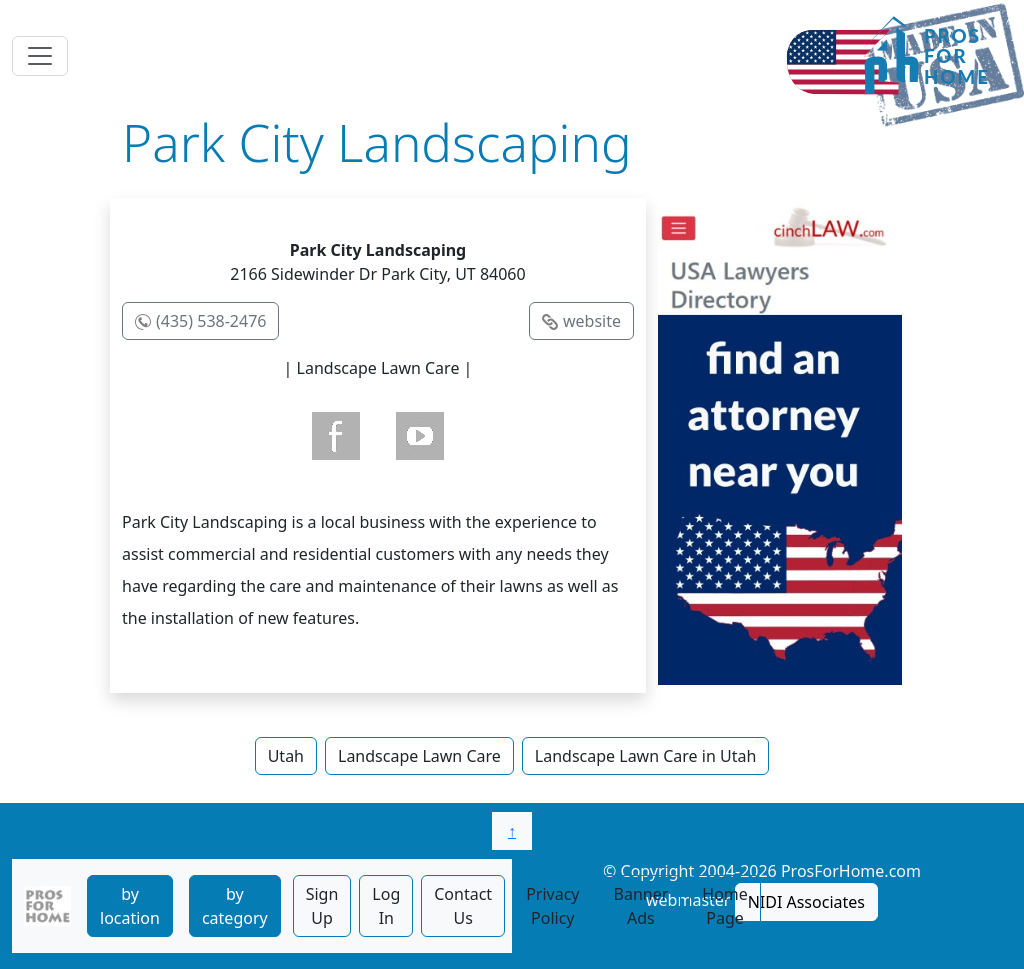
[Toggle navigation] (40, 56)
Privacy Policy (552, 906)
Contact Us (463, 906)
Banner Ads (641, 906)
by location (130, 906)
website (592, 321)
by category (235, 906)
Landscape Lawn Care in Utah (646, 756)
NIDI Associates (806, 902)
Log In (386, 906)
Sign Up (322, 906)
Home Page (725, 906)
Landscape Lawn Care (419, 756)
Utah (286, 756)
